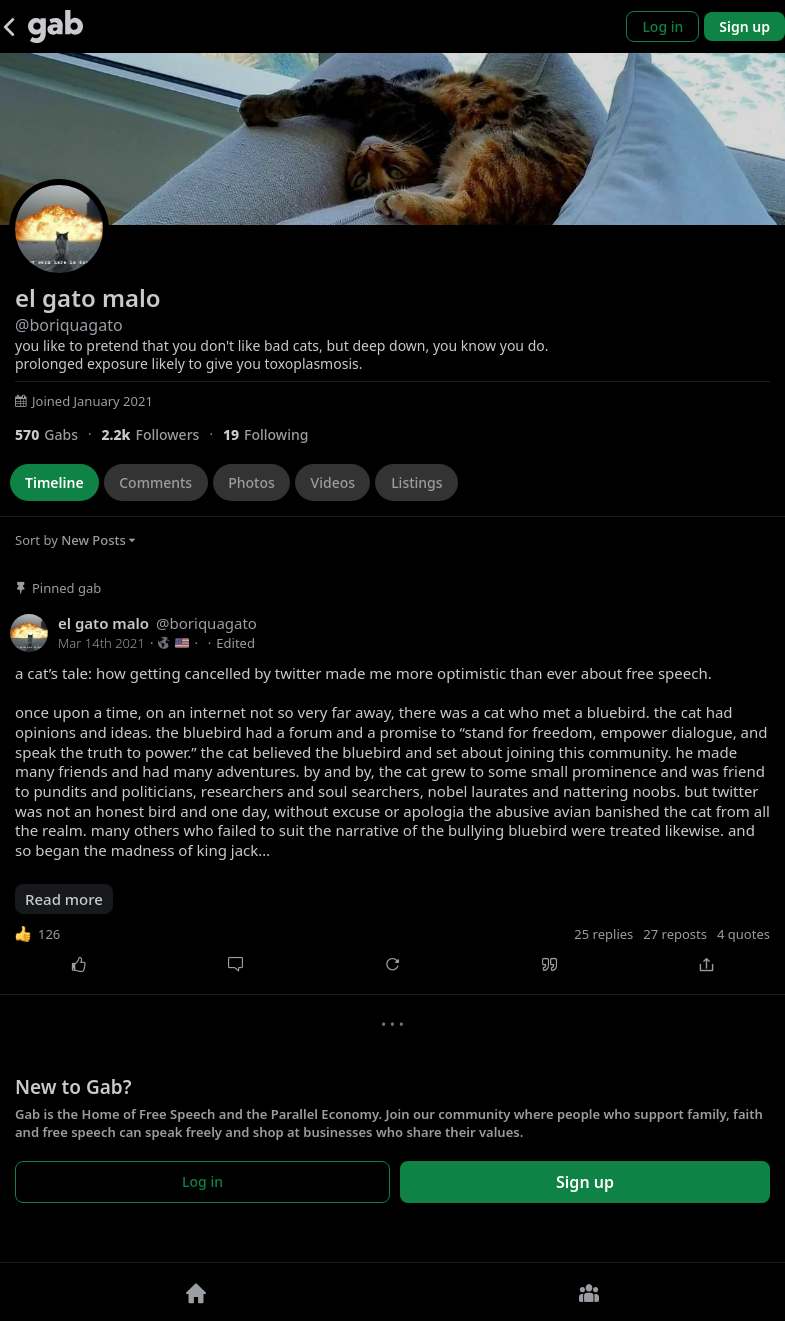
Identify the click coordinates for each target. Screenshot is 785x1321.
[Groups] (589, 1292)
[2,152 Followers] (161, 434)
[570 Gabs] (58, 434)
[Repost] (392, 965)
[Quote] (549, 965)
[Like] (78, 965)
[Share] (706, 965)
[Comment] (235, 965)
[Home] (196, 1292)
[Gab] (55, 26)
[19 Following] (273, 434)
